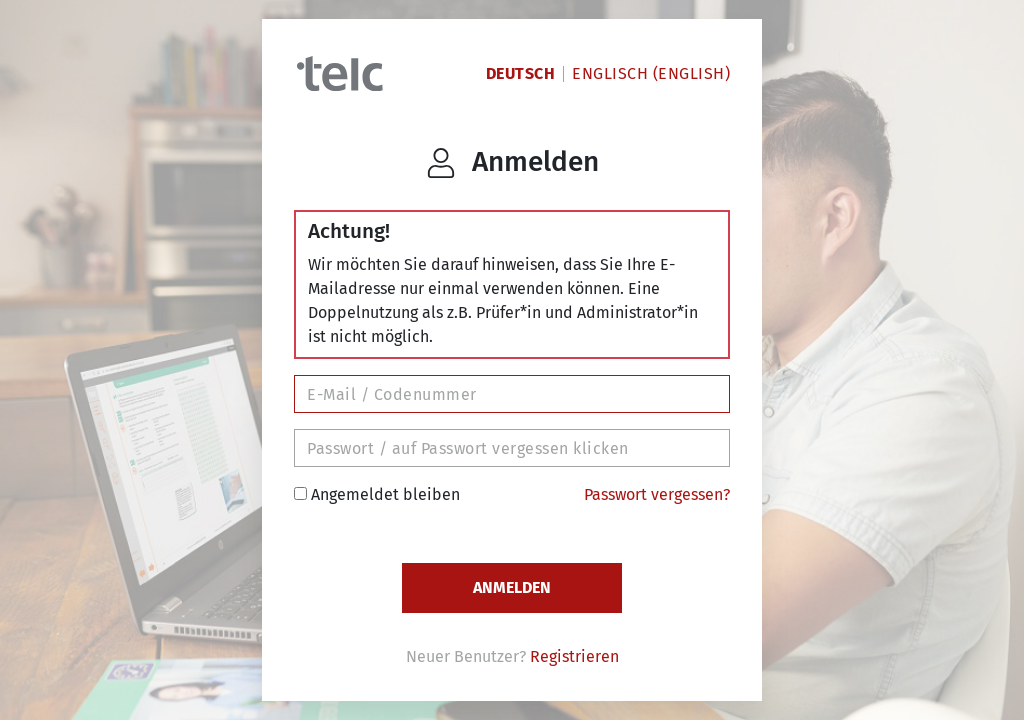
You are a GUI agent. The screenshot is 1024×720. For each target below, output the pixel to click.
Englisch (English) (651, 73)
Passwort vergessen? (657, 494)
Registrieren (574, 656)
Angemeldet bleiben (377, 494)
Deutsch (521, 73)
